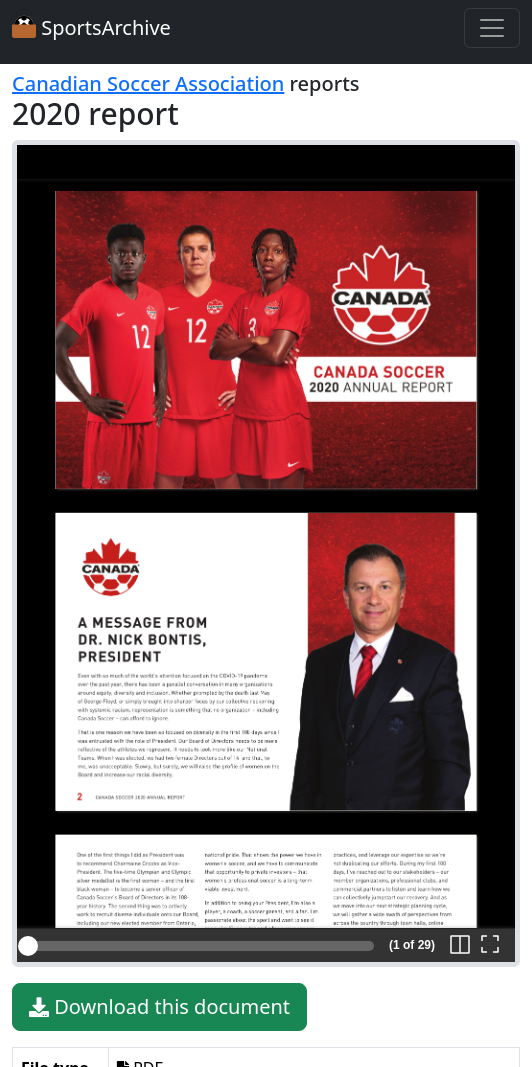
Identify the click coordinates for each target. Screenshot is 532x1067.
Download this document (159, 1007)
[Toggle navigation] (492, 28)
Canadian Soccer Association (148, 83)
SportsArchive (91, 27)
